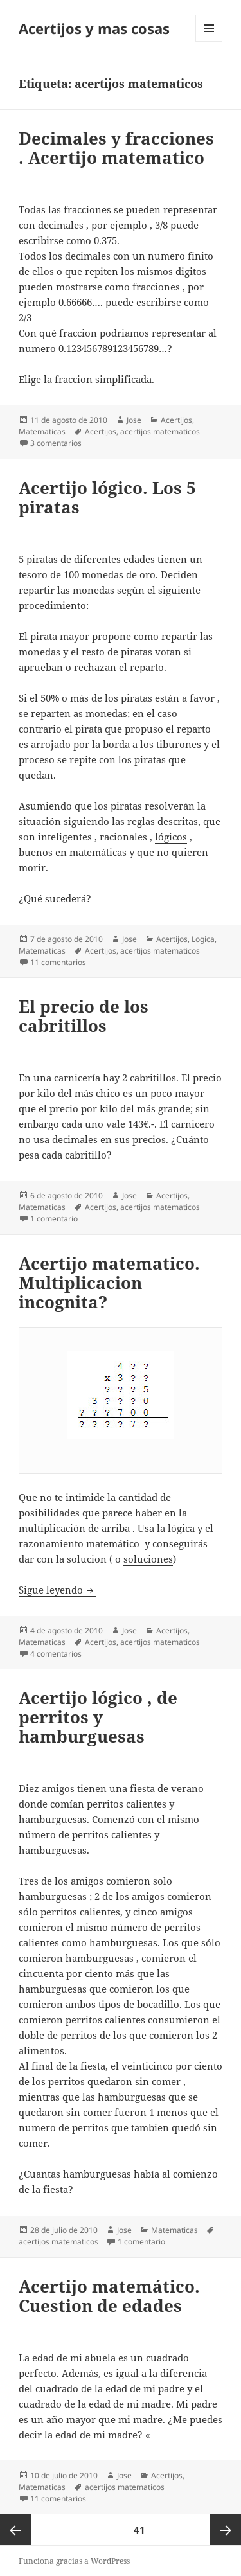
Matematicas (42, 431)
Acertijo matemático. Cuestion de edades (109, 2296)
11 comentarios (58, 962)
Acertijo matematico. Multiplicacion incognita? (109, 1282)
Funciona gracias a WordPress (74, 2560)
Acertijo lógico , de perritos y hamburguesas (98, 1717)
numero (37, 348)
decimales (75, 1139)
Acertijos (176, 419)
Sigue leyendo (57, 1589)
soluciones (148, 1558)
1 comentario (54, 1218)
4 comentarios (56, 1653)
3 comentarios (56, 443)
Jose (134, 419)
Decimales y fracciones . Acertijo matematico (116, 148)
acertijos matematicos (160, 431)
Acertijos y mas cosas (94, 28)
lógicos (171, 836)
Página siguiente (225, 2529)
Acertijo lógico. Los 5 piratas (107, 497)
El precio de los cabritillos (83, 1016)
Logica (203, 939)
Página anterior (15, 2529)
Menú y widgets (209, 41)
